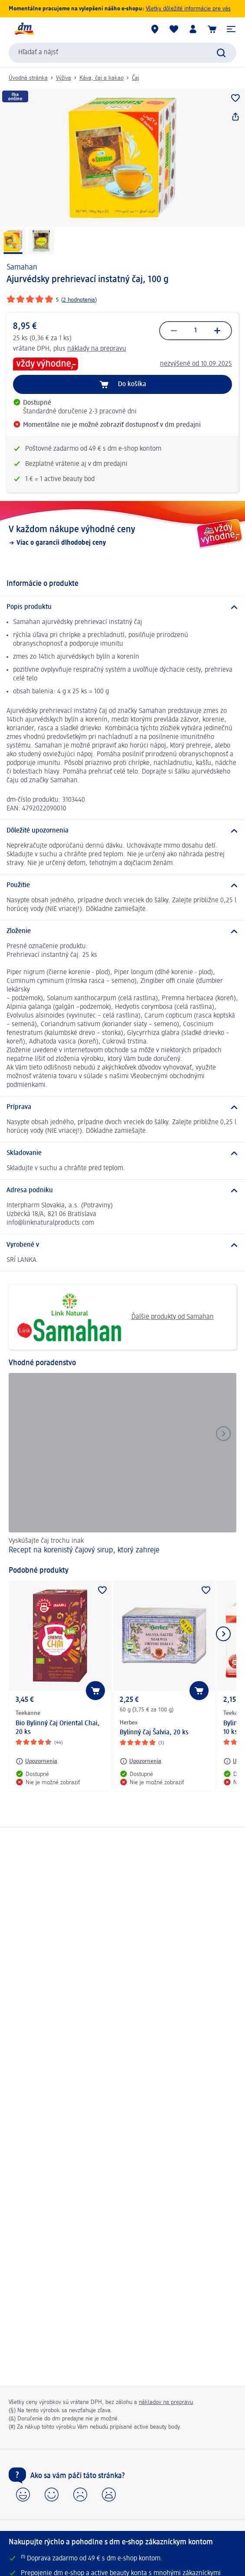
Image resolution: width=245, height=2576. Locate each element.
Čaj (135, 78)
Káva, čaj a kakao (101, 78)
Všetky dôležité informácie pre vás (188, 9)
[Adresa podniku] (122, 1190)
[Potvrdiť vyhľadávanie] (221, 53)
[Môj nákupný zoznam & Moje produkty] (174, 29)
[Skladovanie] (122, 1153)
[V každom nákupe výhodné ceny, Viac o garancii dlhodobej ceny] (122, 535)
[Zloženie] (122, 931)
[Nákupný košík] (212, 29)
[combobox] (122, 53)
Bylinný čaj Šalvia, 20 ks (154, 1732)
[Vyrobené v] (122, 1245)
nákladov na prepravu (166, 2402)
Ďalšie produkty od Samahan (114, 1317)
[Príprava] (122, 1107)
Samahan (22, 267)
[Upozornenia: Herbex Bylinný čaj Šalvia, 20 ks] (140, 1761)
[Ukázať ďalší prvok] (223, 1633)
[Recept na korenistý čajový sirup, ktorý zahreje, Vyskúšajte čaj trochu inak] (122, 1465)
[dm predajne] (155, 29)
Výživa (63, 78)
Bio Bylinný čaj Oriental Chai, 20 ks (58, 1728)
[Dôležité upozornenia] (122, 831)
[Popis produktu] (122, 607)
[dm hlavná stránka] (24, 29)
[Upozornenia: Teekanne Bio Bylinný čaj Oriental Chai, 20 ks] (36, 1761)
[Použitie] (122, 885)
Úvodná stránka (28, 78)
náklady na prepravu (96, 348)
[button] (231, 29)
